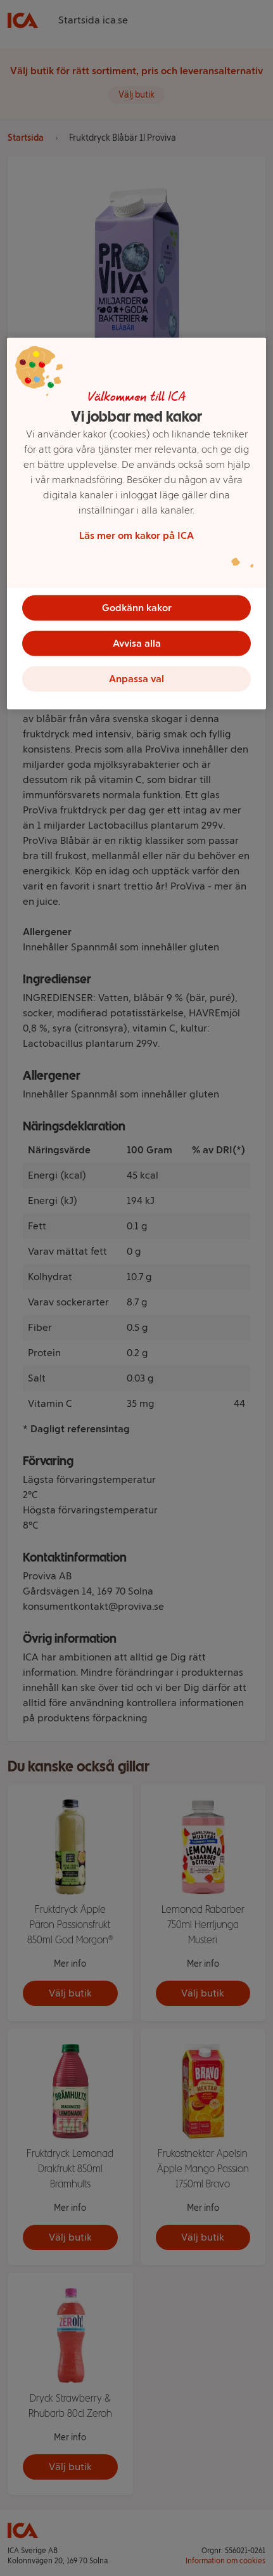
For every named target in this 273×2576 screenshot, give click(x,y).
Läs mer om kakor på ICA (136, 535)
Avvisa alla (137, 643)
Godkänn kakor (137, 608)
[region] (136, 523)
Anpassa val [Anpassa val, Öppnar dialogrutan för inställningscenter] (136, 679)
